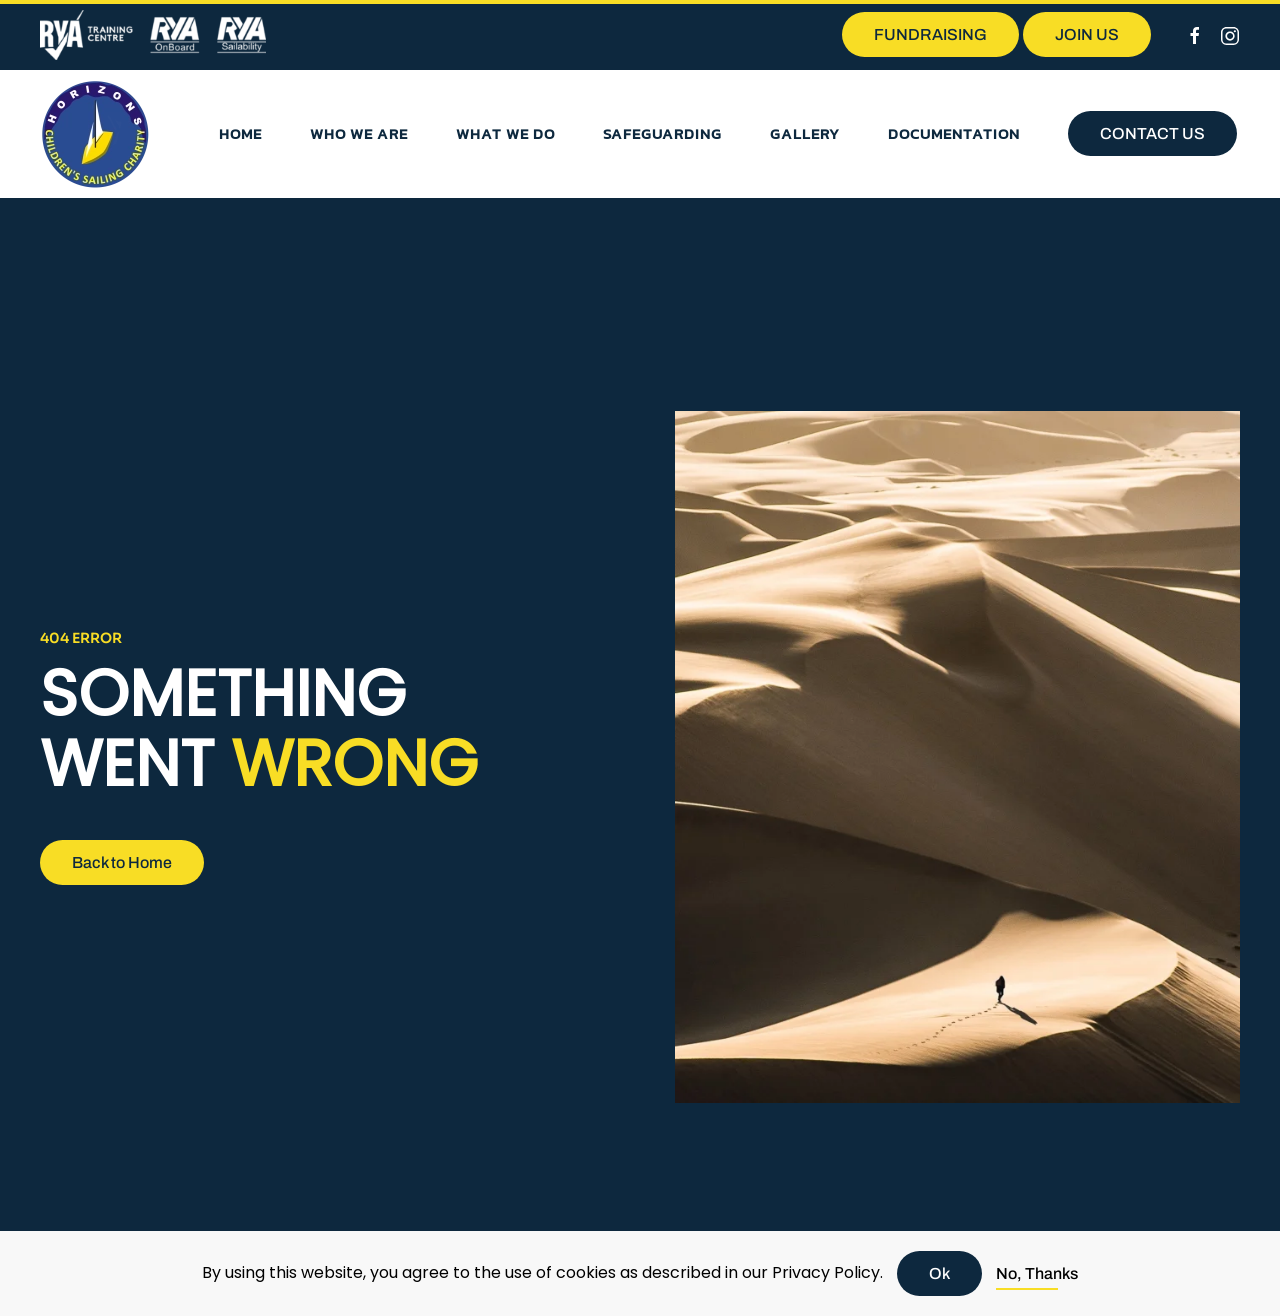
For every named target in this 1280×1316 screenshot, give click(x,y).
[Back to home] (95, 134)
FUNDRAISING (930, 34)
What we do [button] (505, 133)
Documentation (954, 133)
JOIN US (1087, 34)
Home (240, 133)
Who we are (359, 133)
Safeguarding (662, 133)
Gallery (805, 133)
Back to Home (122, 862)
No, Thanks (1037, 1273)
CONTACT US (1152, 133)
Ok (939, 1273)
